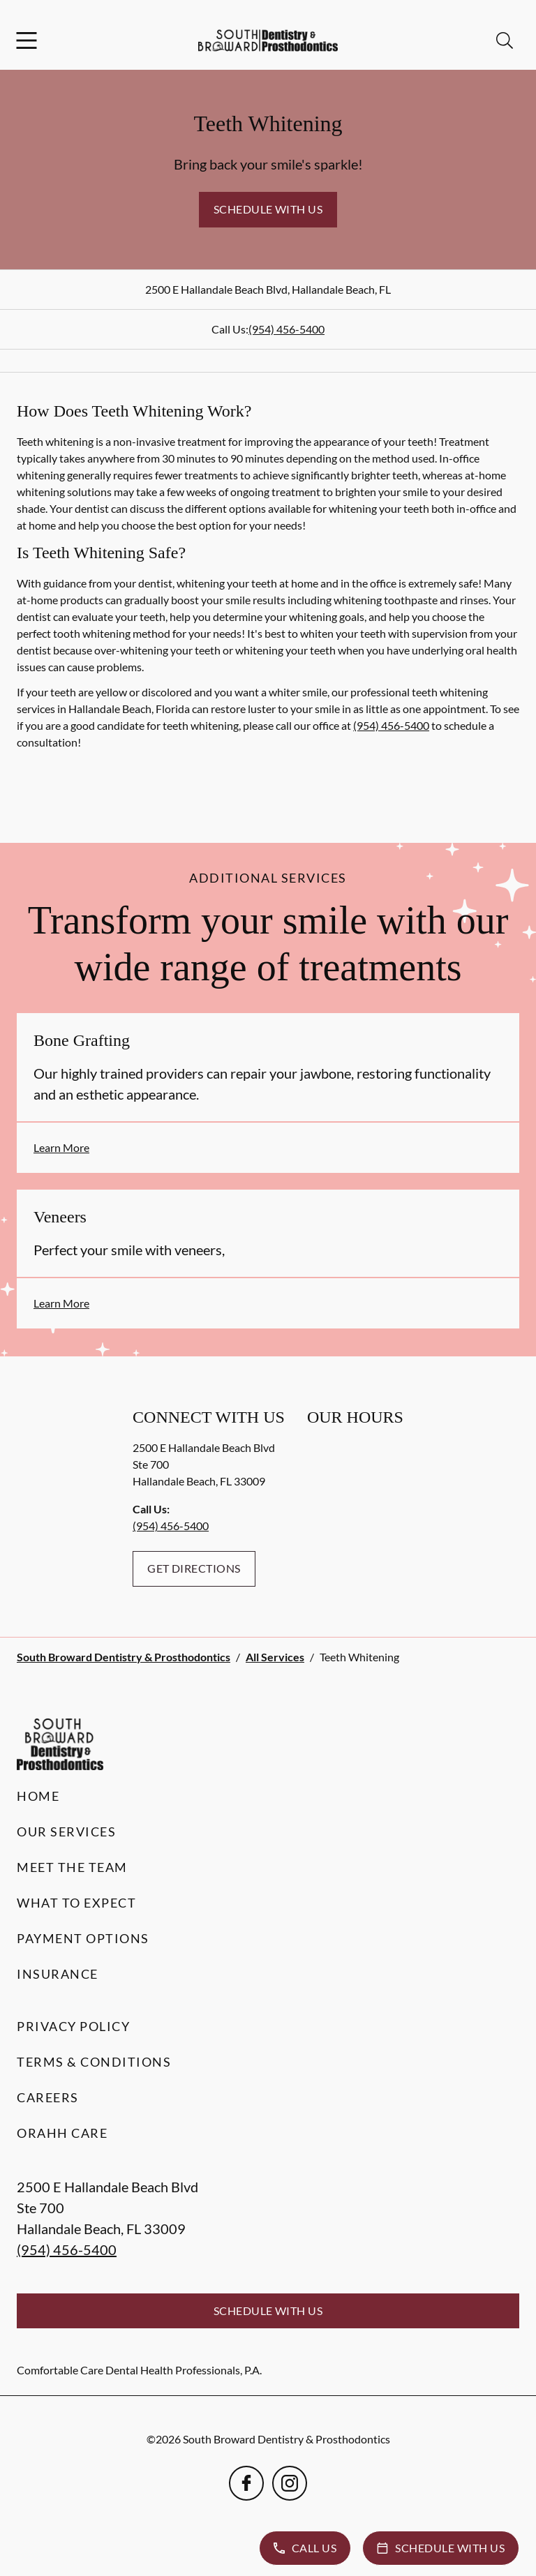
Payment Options (83, 1938)
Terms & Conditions (94, 2061)
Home (38, 1796)
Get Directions (194, 1568)
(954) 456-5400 (286, 329)
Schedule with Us (268, 209)
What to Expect (76, 1902)
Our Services (66, 1831)
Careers (48, 2097)
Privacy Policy (73, 2026)
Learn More (61, 1147)
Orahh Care (62, 2133)
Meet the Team (72, 1867)
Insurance (57, 1974)
